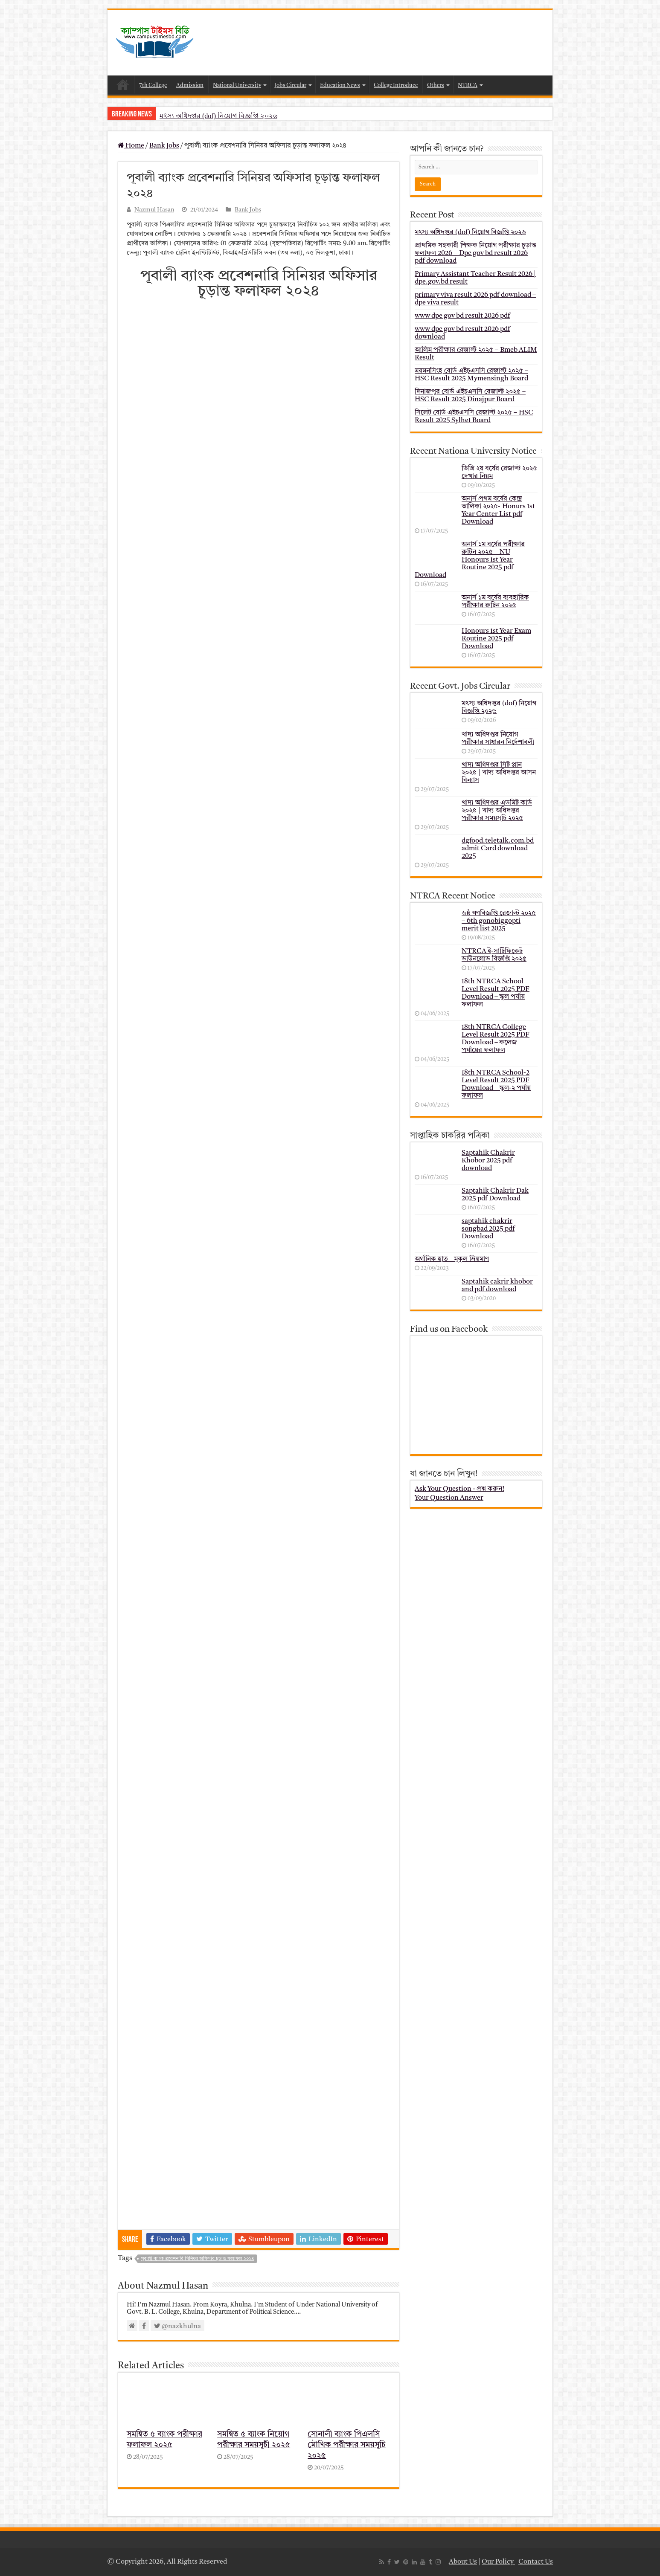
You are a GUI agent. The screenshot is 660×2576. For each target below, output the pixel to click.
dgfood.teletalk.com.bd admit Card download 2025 (498, 848)
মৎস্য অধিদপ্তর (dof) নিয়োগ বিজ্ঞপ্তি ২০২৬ (218, 115)
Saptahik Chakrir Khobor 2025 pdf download (488, 1161)
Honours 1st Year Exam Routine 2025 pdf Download (496, 639)
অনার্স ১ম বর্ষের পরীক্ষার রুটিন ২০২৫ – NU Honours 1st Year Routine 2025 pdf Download (470, 560)
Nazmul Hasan (154, 210)
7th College (153, 85)
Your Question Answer (449, 1498)
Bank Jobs (164, 145)
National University (237, 85)
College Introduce (396, 85)
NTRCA (467, 85)
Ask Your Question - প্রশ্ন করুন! (459, 1489)
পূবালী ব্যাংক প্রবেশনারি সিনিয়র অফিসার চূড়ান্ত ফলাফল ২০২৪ (197, 2259)
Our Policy (498, 2562)
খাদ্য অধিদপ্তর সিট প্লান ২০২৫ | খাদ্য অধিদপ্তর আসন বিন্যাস (499, 773)
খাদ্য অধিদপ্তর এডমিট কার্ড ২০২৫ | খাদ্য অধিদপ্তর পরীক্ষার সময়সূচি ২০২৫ (497, 811)
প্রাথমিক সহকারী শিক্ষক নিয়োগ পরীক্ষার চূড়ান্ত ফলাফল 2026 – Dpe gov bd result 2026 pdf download (475, 253)
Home (123, 84)
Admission (190, 85)
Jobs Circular (290, 85)
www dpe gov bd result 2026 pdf (462, 316)
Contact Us (535, 2562)
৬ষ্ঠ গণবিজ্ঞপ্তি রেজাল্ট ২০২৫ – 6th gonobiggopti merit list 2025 (499, 921)
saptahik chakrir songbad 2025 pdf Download (488, 1229)
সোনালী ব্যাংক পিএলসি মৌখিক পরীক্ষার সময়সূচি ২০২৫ (347, 2445)
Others (435, 85)
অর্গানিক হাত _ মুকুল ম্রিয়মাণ (452, 1259)
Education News (340, 85)
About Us (463, 2562)
